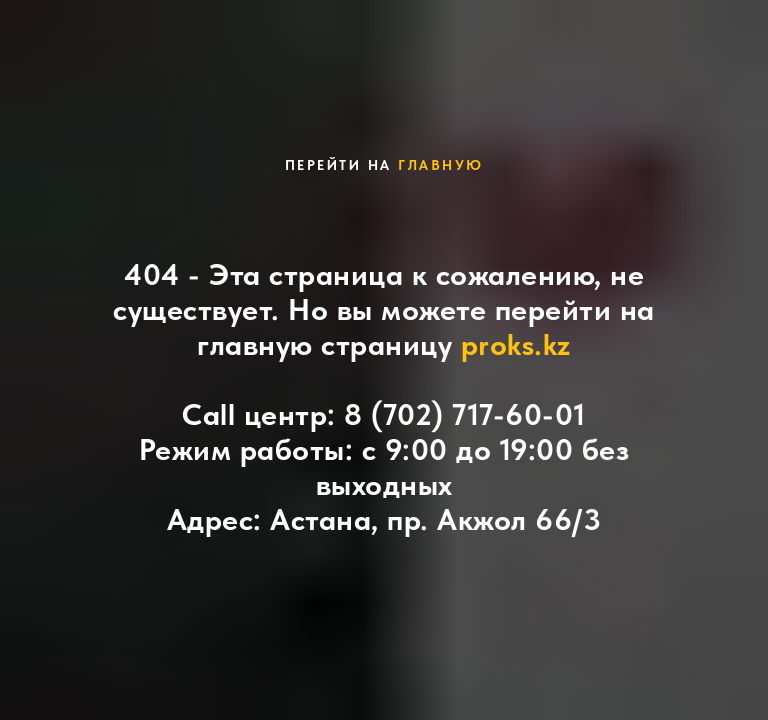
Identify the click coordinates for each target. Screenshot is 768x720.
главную (441, 165)
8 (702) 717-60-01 (465, 414)
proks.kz (516, 344)
